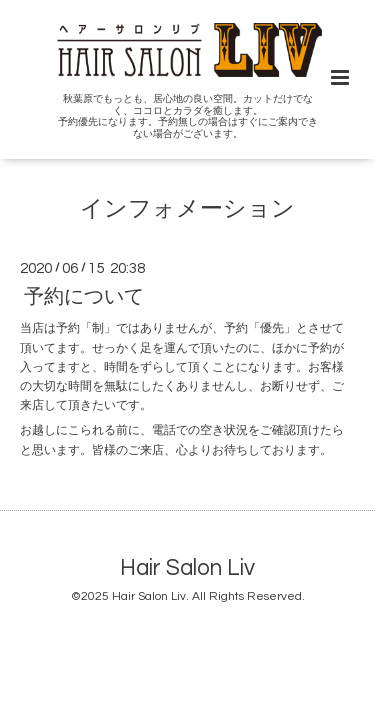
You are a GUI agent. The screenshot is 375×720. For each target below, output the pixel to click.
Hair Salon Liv (187, 568)
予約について (84, 297)
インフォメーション (187, 209)
